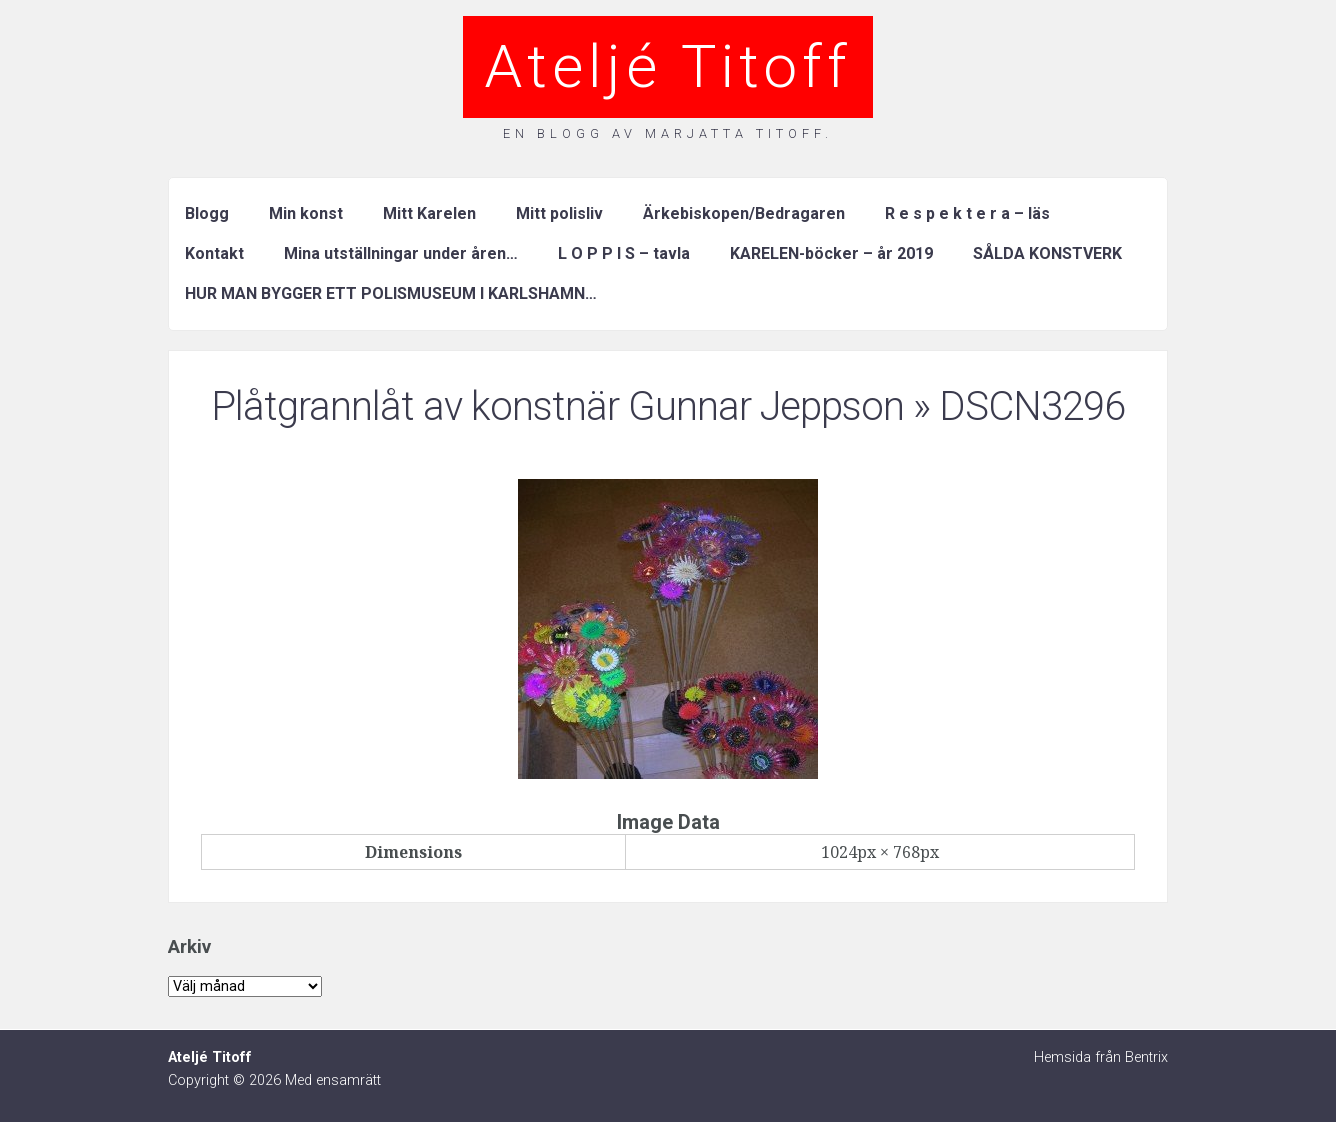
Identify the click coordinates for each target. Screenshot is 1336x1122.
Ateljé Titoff (668, 66)
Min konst (306, 213)
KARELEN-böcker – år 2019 (831, 253)
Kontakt (214, 253)
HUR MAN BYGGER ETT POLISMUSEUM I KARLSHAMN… (391, 293)
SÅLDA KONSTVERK (1047, 253)
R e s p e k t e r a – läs (967, 213)
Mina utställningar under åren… (401, 253)
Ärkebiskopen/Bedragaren (744, 213)
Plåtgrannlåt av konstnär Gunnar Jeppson (557, 406)
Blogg (207, 213)
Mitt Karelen (429, 213)
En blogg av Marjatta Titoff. (668, 133)
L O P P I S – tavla (624, 253)
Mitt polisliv (559, 213)
